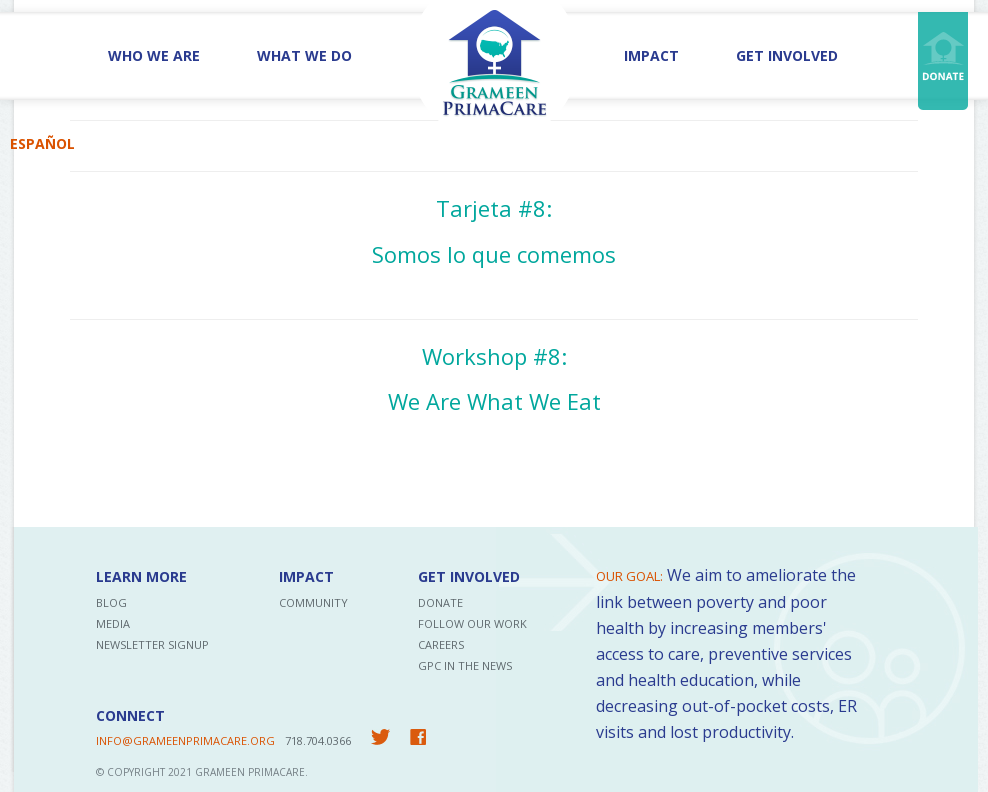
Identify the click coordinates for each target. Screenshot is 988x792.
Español (42, 143)
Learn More (141, 576)
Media (113, 623)
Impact (651, 55)
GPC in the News (465, 665)
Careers (441, 644)
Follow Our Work (472, 623)
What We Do (304, 55)
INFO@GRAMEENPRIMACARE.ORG (185, 740)
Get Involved (787, 55)
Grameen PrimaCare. (251, 772)
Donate (440, 602)
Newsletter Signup (152, 644)
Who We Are (154, 55)
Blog (111, 602)
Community (313, 602)
